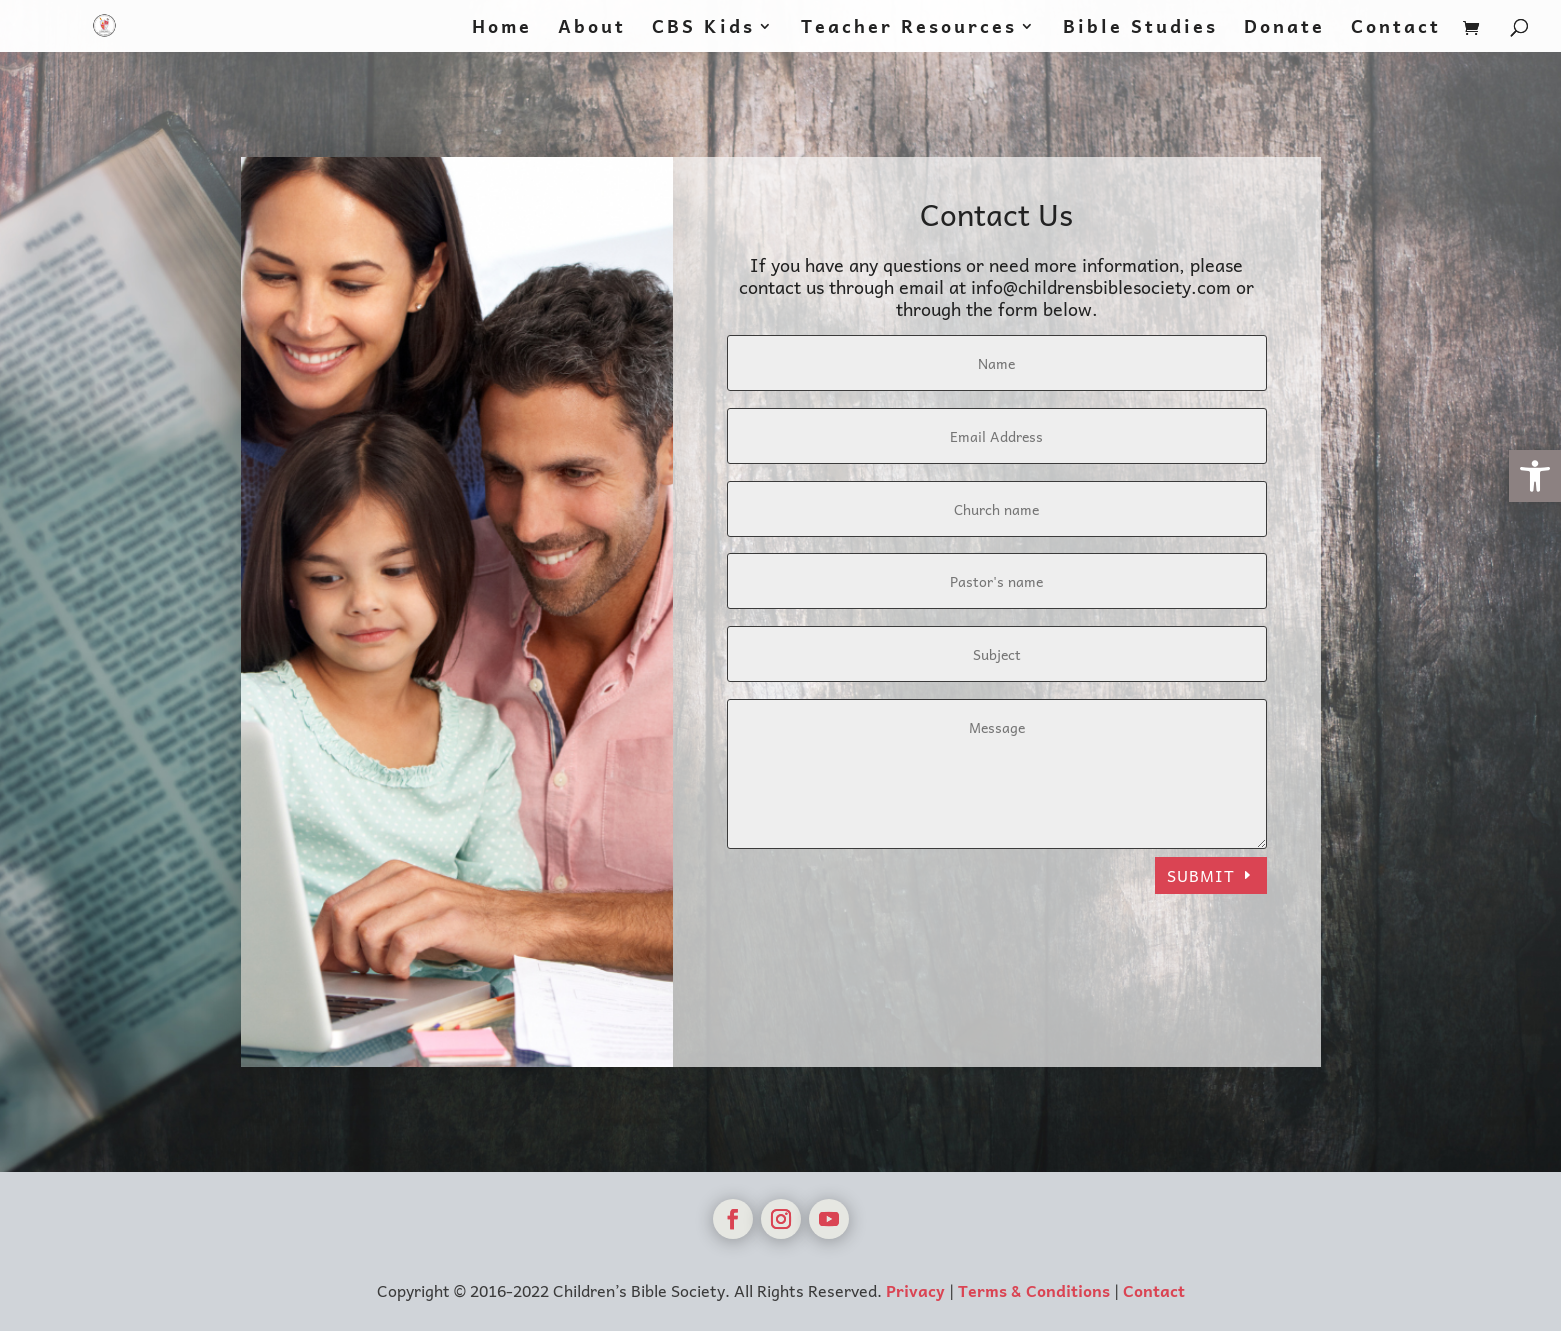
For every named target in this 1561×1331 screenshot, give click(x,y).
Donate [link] (1284, 29)
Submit (1201, 875)
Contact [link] (1396, 29)
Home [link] (502, 29)
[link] (1535, 476)
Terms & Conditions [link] (1034, 1290)
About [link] (592, 29)
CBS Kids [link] (703, 29)
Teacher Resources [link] (909, 29)
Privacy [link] (915, 1290)
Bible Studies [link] (1140, 29)
